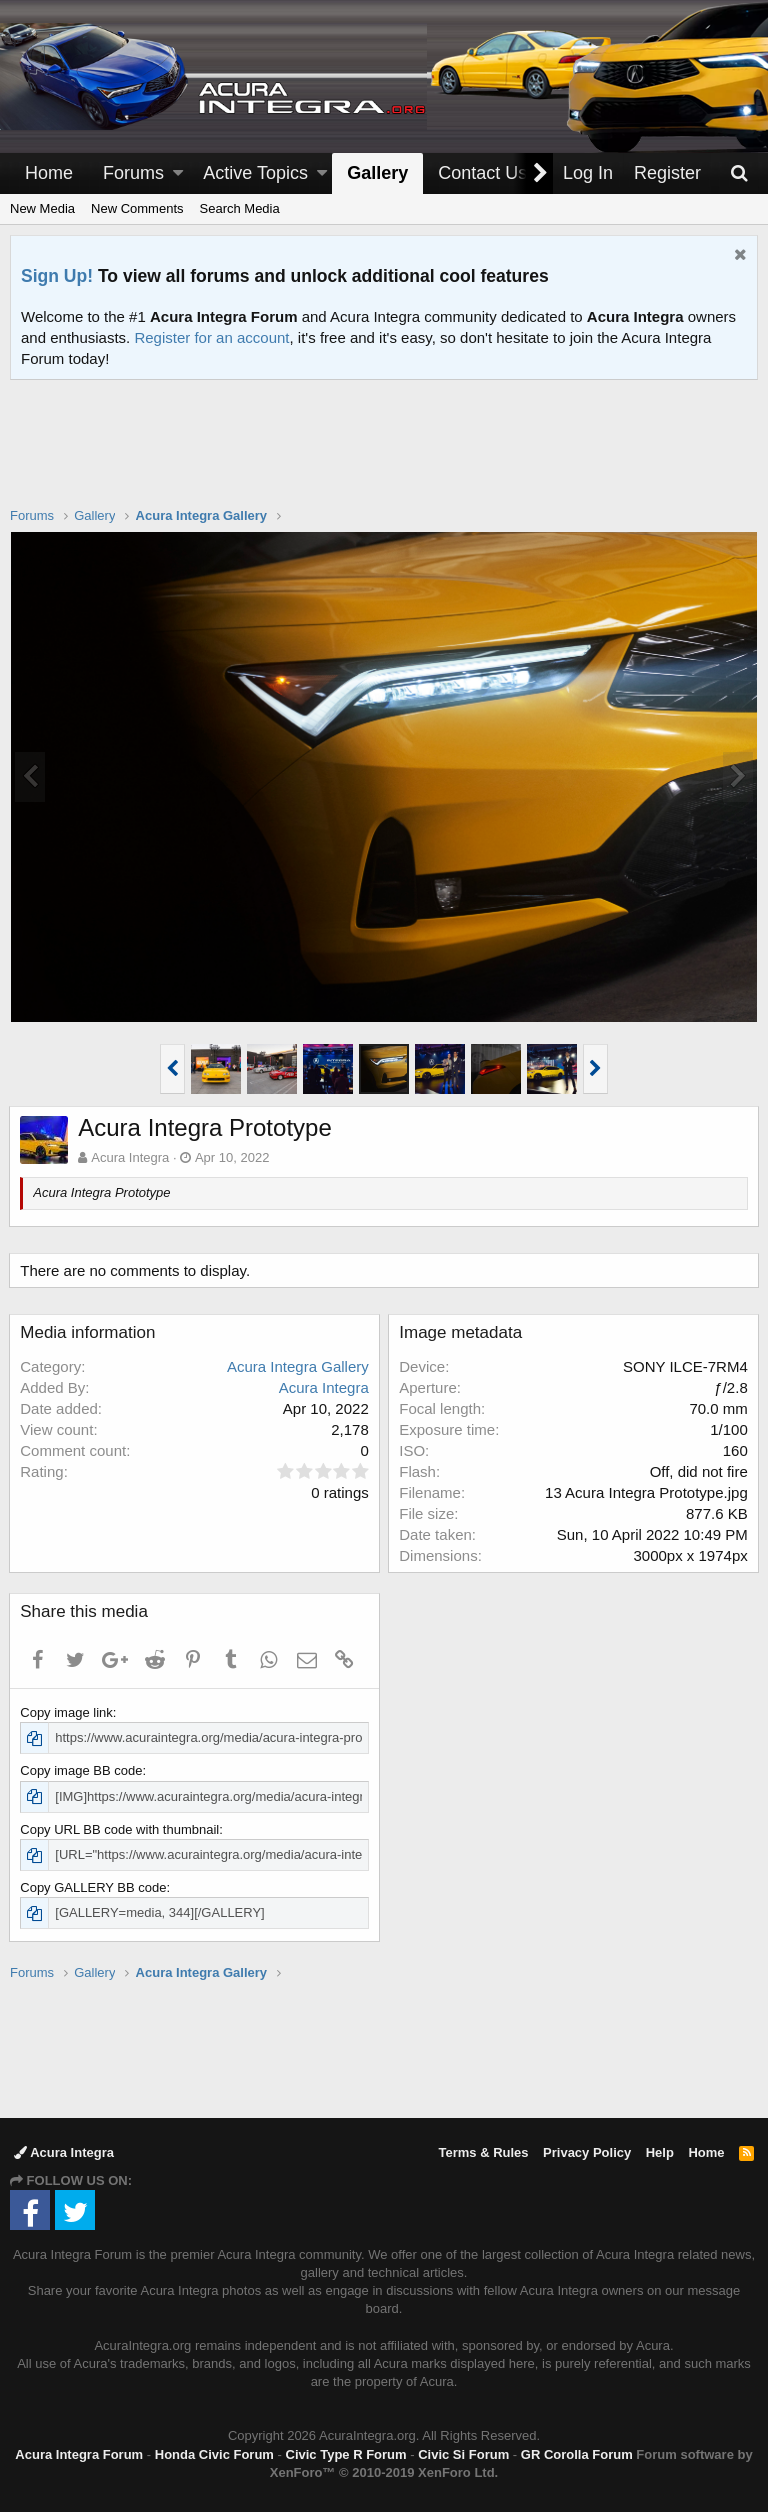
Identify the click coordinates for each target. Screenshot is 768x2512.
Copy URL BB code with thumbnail (120, 1829)
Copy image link (67, 1712)
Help (660, 2152)
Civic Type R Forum (346, 2454)
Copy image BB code (82, 1770)
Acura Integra (64, 2152)
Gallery (377, 173)
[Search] (739, 173)
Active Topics (255, 173)
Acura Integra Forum (79, 2454)
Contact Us (482, 173)
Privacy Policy (587, 2152)
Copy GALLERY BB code (94, 1887)
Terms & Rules (483, 2152)
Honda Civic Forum (214, 2454)
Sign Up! (57, 276)
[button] (178, 173)
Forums (133, 173)
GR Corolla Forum (577, 2454)
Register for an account (211, 337)
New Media (42, 208)
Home (49, 173)
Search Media (240, 208)
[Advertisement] (384, 456)
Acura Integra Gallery (297, 1366)
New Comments (137, 208)
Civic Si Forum (463, 2454)
